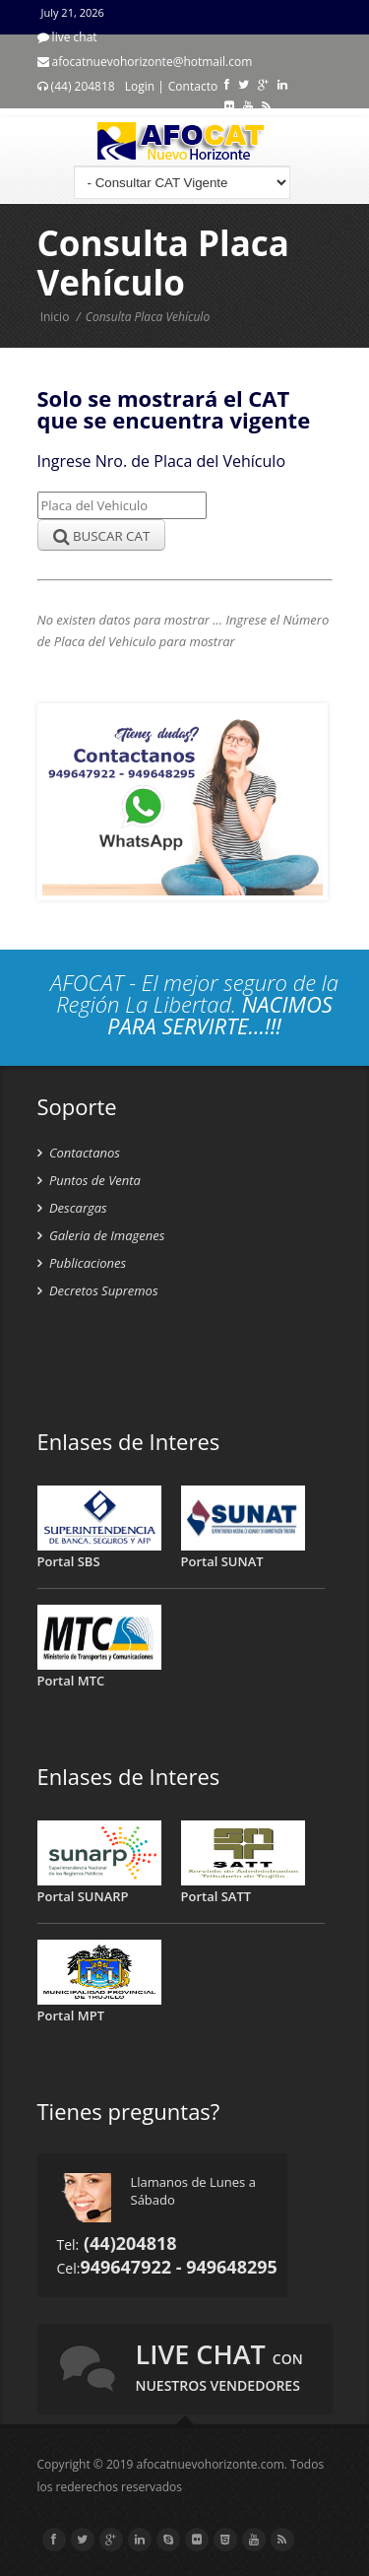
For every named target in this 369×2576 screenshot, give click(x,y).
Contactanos (78, 1152)
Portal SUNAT (222, 1561)
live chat (219, 2365)
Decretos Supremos (97, 1290)
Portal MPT (71, 2015)
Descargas (72, 1208)
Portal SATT (216, 1896)
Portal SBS (68, 1561)
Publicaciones (82, 1263)
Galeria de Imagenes (101, 1235)
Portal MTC (71, 1680)
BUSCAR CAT (102, 536)
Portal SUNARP (83, 1896)
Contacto (192, 86)
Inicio (55, 316)
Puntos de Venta (89, 1180)
